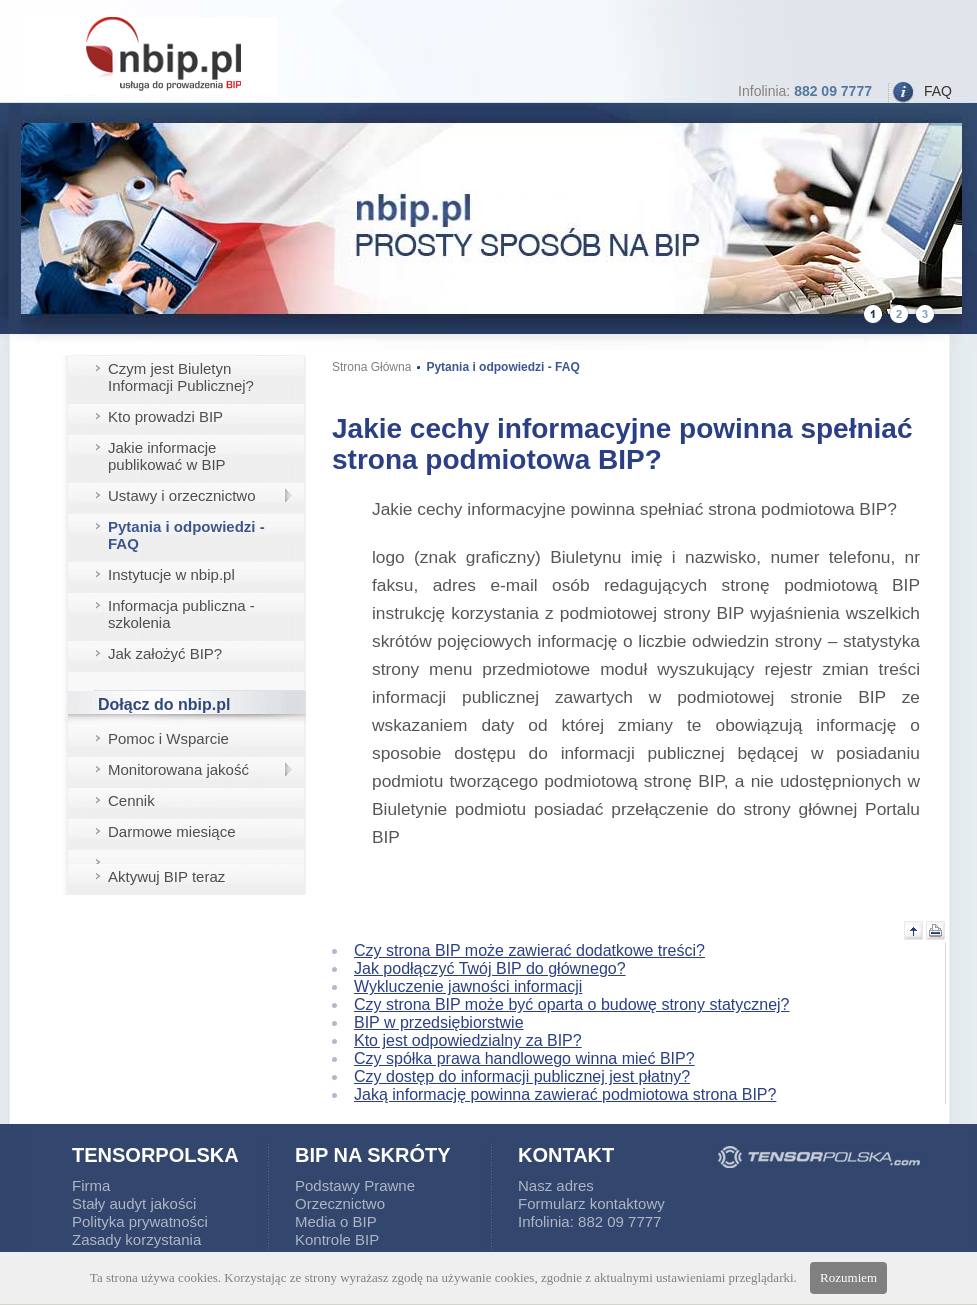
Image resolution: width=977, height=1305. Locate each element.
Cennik (131, 800)
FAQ (938, 91)
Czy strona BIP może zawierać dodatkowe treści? (529, 950)
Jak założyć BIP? (165, 653)
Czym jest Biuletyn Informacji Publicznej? (181, 377)
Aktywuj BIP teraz (166, 876)
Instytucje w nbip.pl (171, 574)
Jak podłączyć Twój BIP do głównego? (490, 968)
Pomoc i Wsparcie (168, 738)
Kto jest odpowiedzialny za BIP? (468, 1040)
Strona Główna (371, 367)
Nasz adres (556, 1185)
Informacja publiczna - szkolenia (181, 614)
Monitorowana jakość (178, 769)
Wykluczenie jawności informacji (468, 986)
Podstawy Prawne (355, 1185)
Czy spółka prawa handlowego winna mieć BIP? (524, 1058)
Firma (91, 1185)
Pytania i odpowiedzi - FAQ (186, 535)
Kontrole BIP (337, 1239)
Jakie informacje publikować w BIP (167, 456)
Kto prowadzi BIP (165, 416)
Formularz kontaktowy (591, 1203)
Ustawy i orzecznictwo (182, 495)
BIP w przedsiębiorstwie (439, 1022)
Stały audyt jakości (134, 1203)
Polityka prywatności (140, 1221)
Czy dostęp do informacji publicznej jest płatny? (522, 1076)
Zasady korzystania (136, 1239)
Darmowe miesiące (172, 831)
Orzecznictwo (340, 1203)
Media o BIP (336, 1221)
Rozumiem (848, 1277)
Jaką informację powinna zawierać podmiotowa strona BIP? (565, 1094)
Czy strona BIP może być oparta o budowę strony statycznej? (571, 1004)
